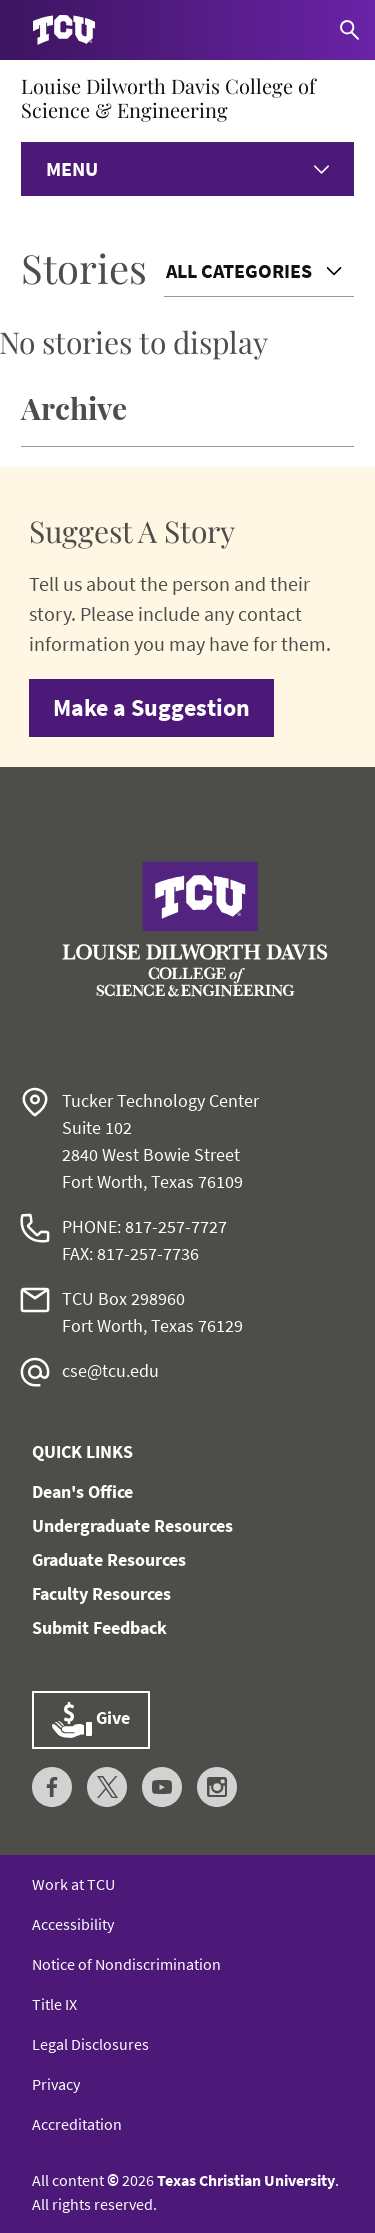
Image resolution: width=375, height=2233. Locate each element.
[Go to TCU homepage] (64, 30)
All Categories (239, 270)
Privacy (56, 2084)
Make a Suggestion (151, 707)
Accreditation (77, 2124)
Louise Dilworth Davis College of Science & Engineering (168, 97)
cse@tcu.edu (110, 1370)
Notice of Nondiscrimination (126, 1964)
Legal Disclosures (90, 2044)
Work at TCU (73, 1884)
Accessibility (73, 1924)
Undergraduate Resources (132, 1525)
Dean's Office (82, 1491)
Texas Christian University (246, 2180)
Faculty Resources (101, 1593)
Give (91, 1720)
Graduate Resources (109, 1559)
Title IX (54, 2004)
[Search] (349, 30)
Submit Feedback (99, 1627)
